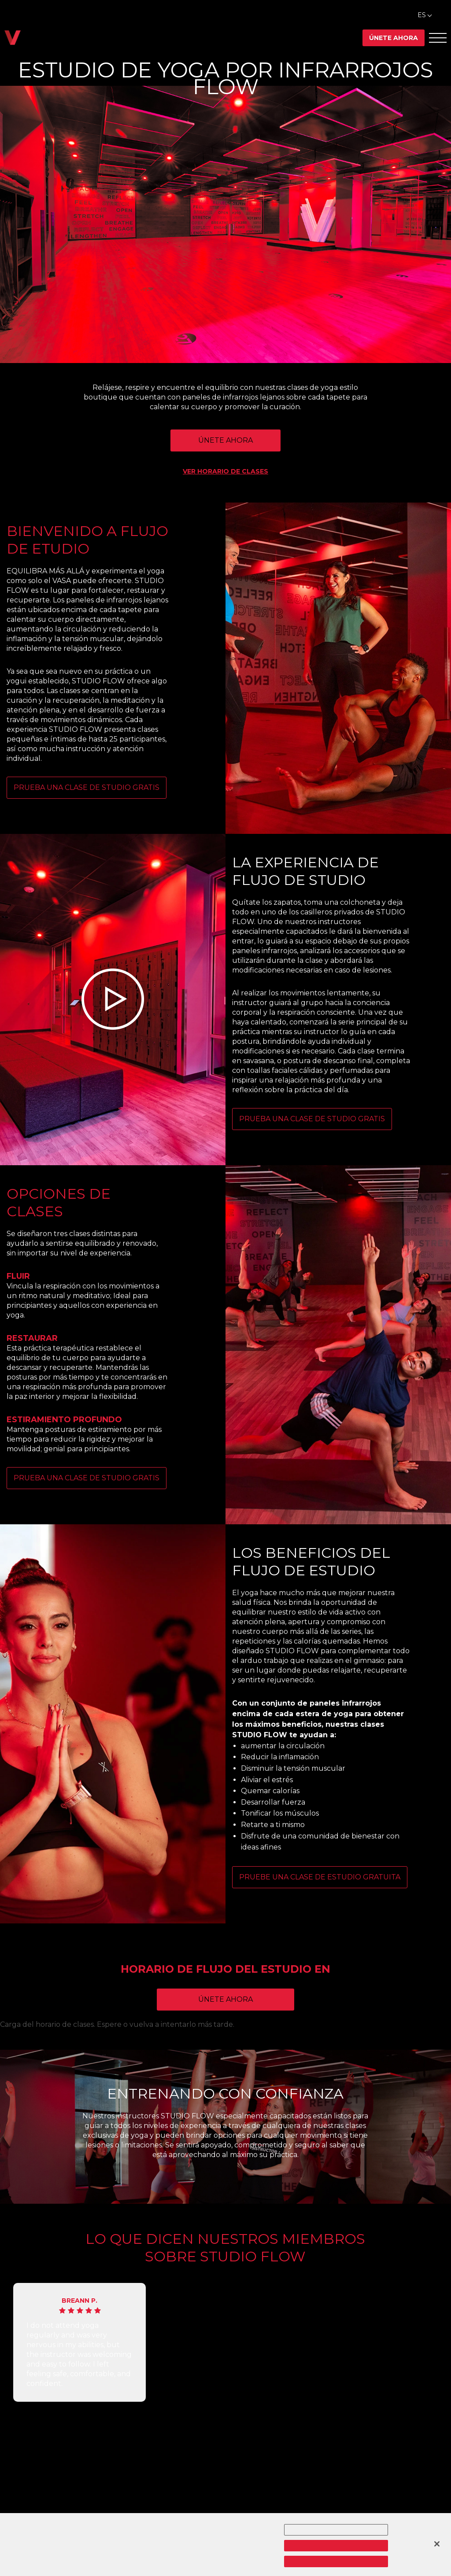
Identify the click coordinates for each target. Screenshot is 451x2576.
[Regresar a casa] (12, 37)
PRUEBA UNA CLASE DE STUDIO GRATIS (86, 787)
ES (422, 15)
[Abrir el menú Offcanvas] (438, 38)
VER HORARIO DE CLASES (225, 471)
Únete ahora (393, 38)
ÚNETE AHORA (225, 440)
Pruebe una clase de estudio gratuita (319, 1877)
